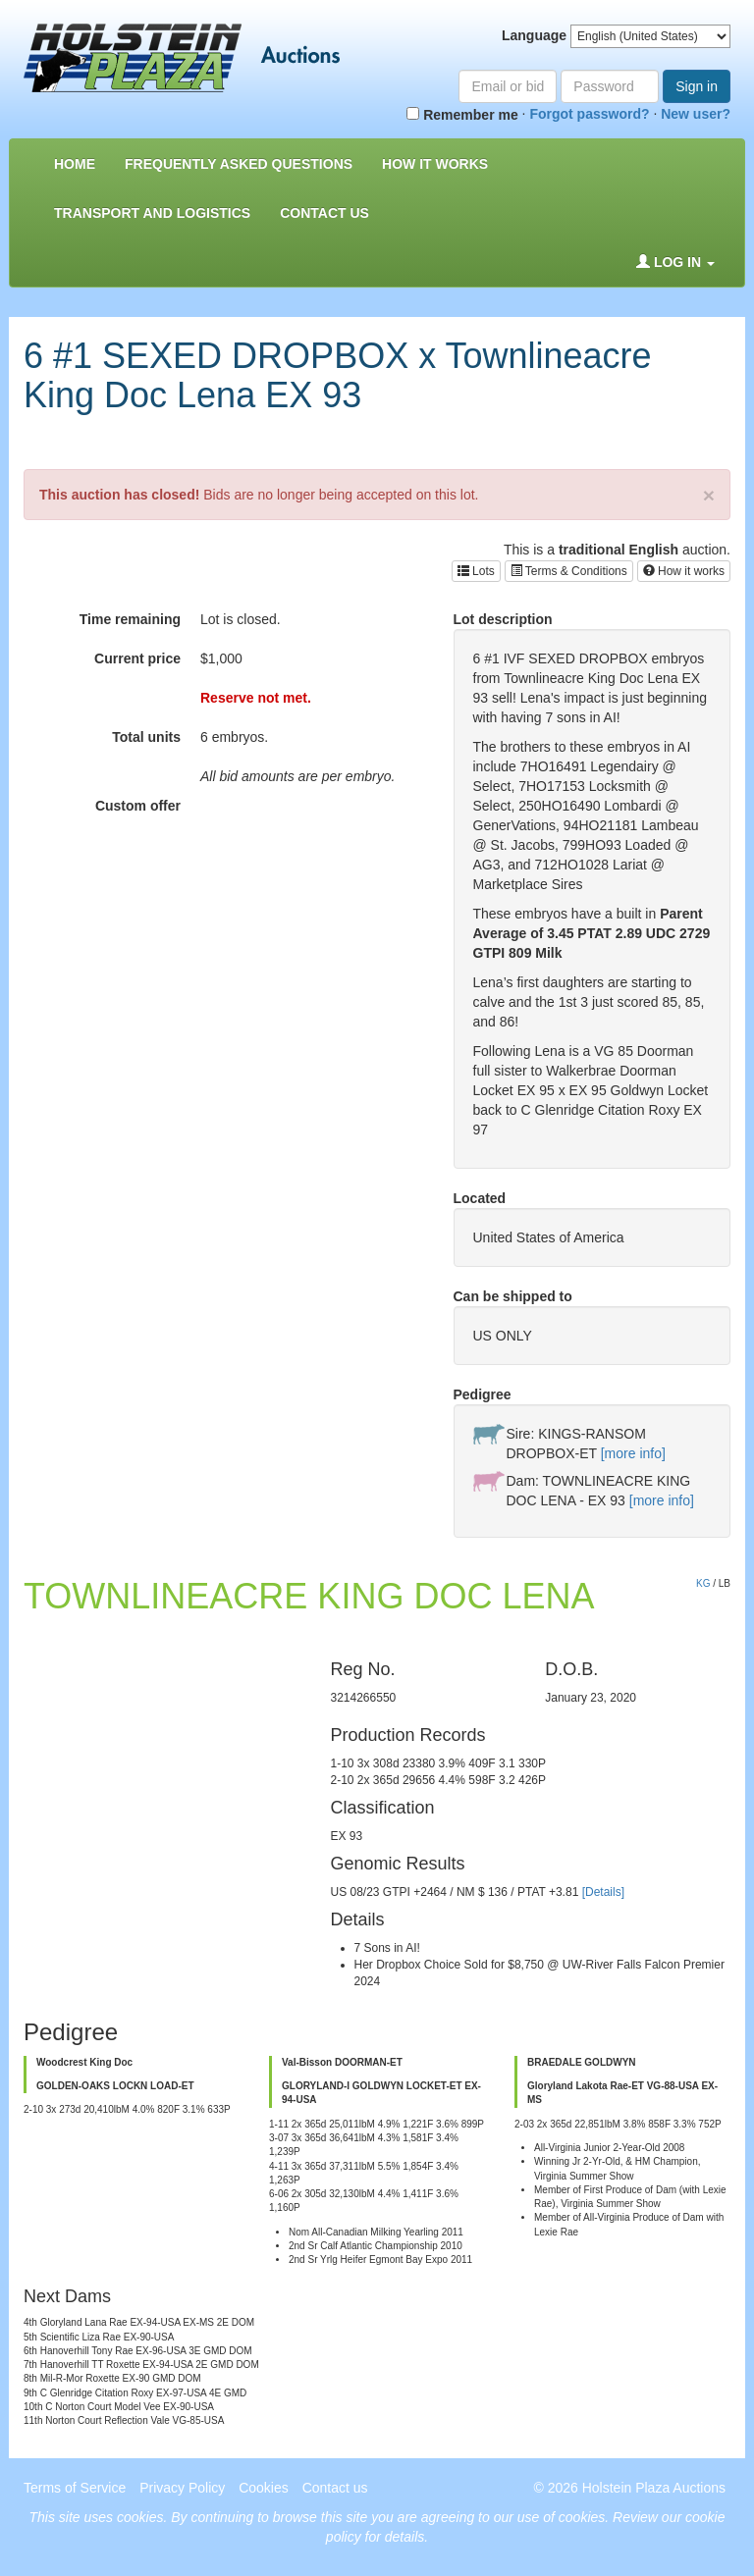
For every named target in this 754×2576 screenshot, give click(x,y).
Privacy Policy (182, 2488)
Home (74, 164)
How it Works (435, 164)
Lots (476, 571)
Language (534, 35)
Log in (675, 262)
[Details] (603, 1892)
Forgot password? (589, 114)
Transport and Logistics (152, 213)
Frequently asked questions (238, 164)
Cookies (264, 2488)
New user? (695, 114)
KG (703, 1583)
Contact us (324, 213)
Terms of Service (75, 2488)
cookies (140, 2517)
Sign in (696, 86)
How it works (684, 571)
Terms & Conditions (569, 571)
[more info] (633, 1453)
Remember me (461, 115)
